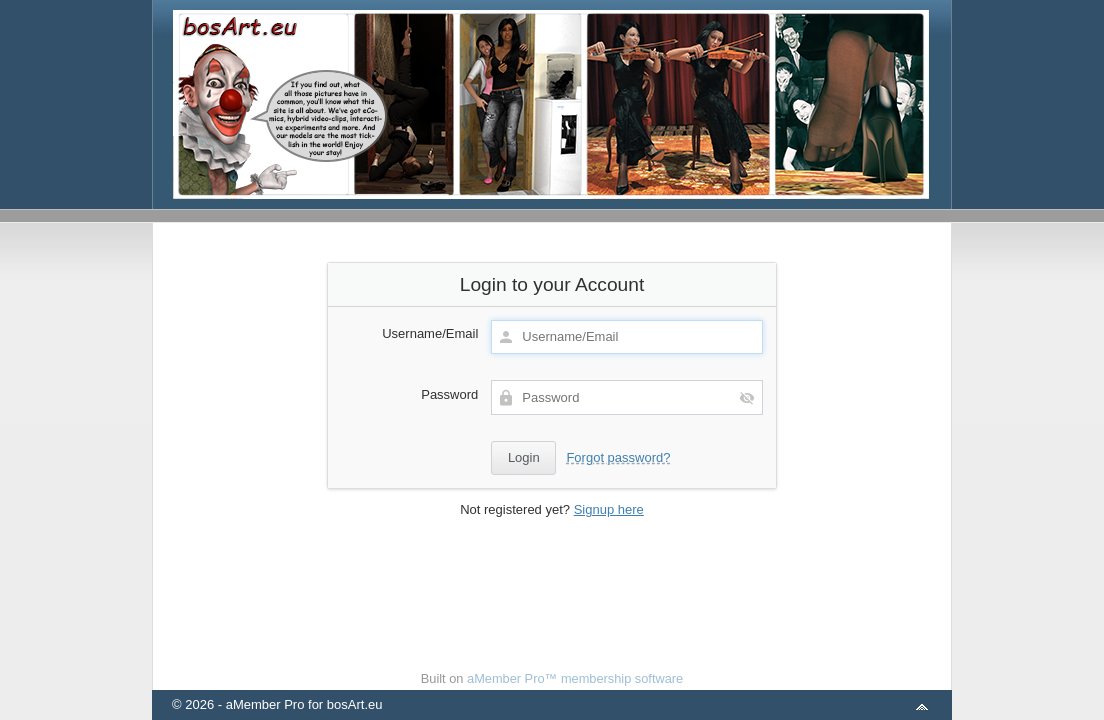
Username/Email (430, 333)
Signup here (609, 509)
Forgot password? (618, 457)
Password (449, 394)
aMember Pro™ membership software (575, 678)
